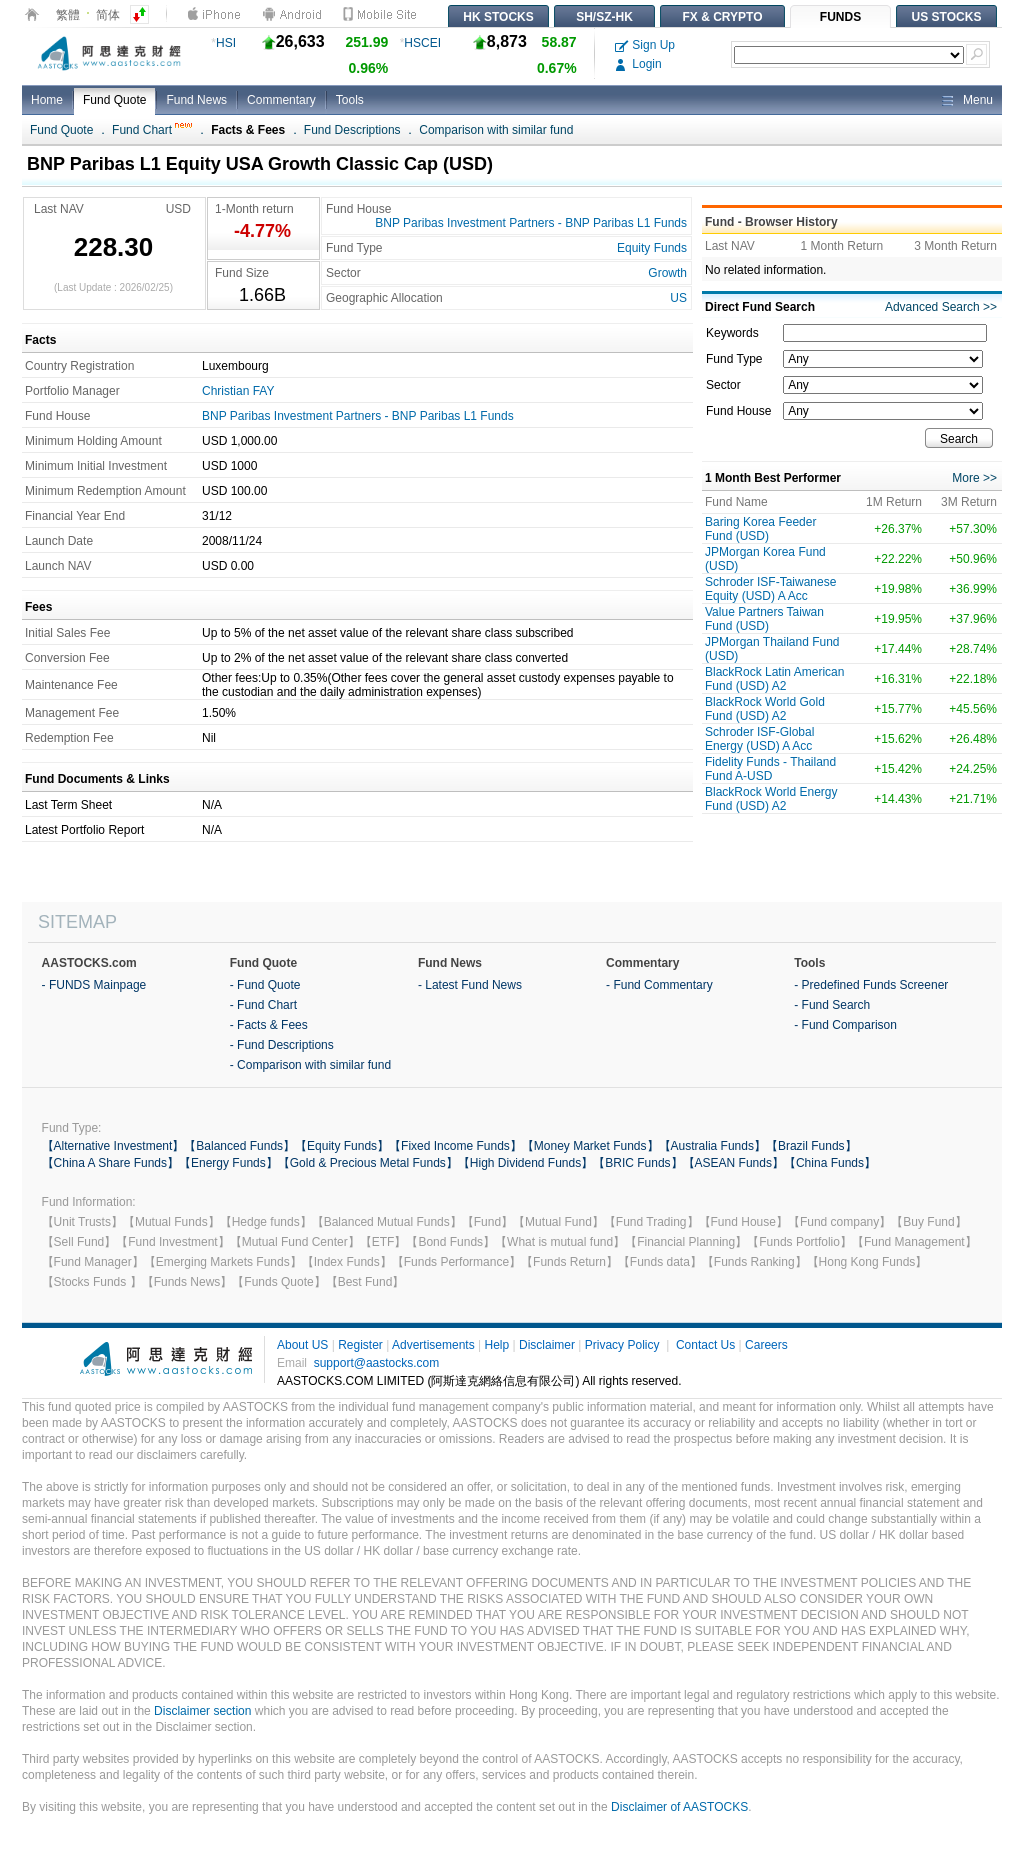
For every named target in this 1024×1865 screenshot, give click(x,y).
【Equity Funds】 (342, 1146)
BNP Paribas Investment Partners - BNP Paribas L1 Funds (531, 223)
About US (302, 1345)
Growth (667, 273)
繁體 (68, 15)
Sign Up (645, 45)
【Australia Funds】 (712, 1146)
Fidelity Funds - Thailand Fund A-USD (770, 769)
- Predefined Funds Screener (871, 985)
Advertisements (433, 1345)
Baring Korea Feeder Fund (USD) (760, 529)
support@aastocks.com (377, 1363)
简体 (108, 15)
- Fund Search (832, 1005)
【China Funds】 (830, 1163)
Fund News (196, 100)
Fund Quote (114, 100)
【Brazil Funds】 (811, 1146)
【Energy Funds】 (228, 1163)
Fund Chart (152, 130)
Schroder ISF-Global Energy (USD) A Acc (759, 739)
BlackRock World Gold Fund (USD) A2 (765, 709)
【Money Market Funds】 (590, 1146)
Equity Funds (652, 248)
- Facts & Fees (269, 1025)
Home (47, 100)
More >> (974, 478)
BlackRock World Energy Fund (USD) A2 (771, 799)
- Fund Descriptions (282, 1045)
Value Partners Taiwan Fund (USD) (764, 619)
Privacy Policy (622, 1345)
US (678, 298)
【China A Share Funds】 (110, 1163)
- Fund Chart (263, 1005)
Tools (350, 100)
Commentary (281, 100)
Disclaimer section (202, 1711)
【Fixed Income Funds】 (455, 1146)
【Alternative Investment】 (113, 1146)
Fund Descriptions (352, 130)
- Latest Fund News (470, 985)
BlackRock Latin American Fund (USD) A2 (774, 679)
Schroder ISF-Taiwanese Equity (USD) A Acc (770, 589)
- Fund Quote (265, 985)
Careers (766, 1345)
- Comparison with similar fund (310, 1065)
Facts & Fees (248, 130)
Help (496, 1345)
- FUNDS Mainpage (94, 985)
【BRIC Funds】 (637, 1163)
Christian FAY (238, 391)
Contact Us (705, 1345)
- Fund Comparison (845, 1025)
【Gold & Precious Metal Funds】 (368, 1163)
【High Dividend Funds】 (525, 1163)
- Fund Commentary (659, 985)
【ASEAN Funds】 (733, 1163)
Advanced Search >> (941, 307)
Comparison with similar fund (496, 130)
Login (638, 64)
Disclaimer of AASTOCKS (679, 1807)
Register (360, 1345)
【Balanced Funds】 (239, 1146)
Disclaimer (547, 1345)
